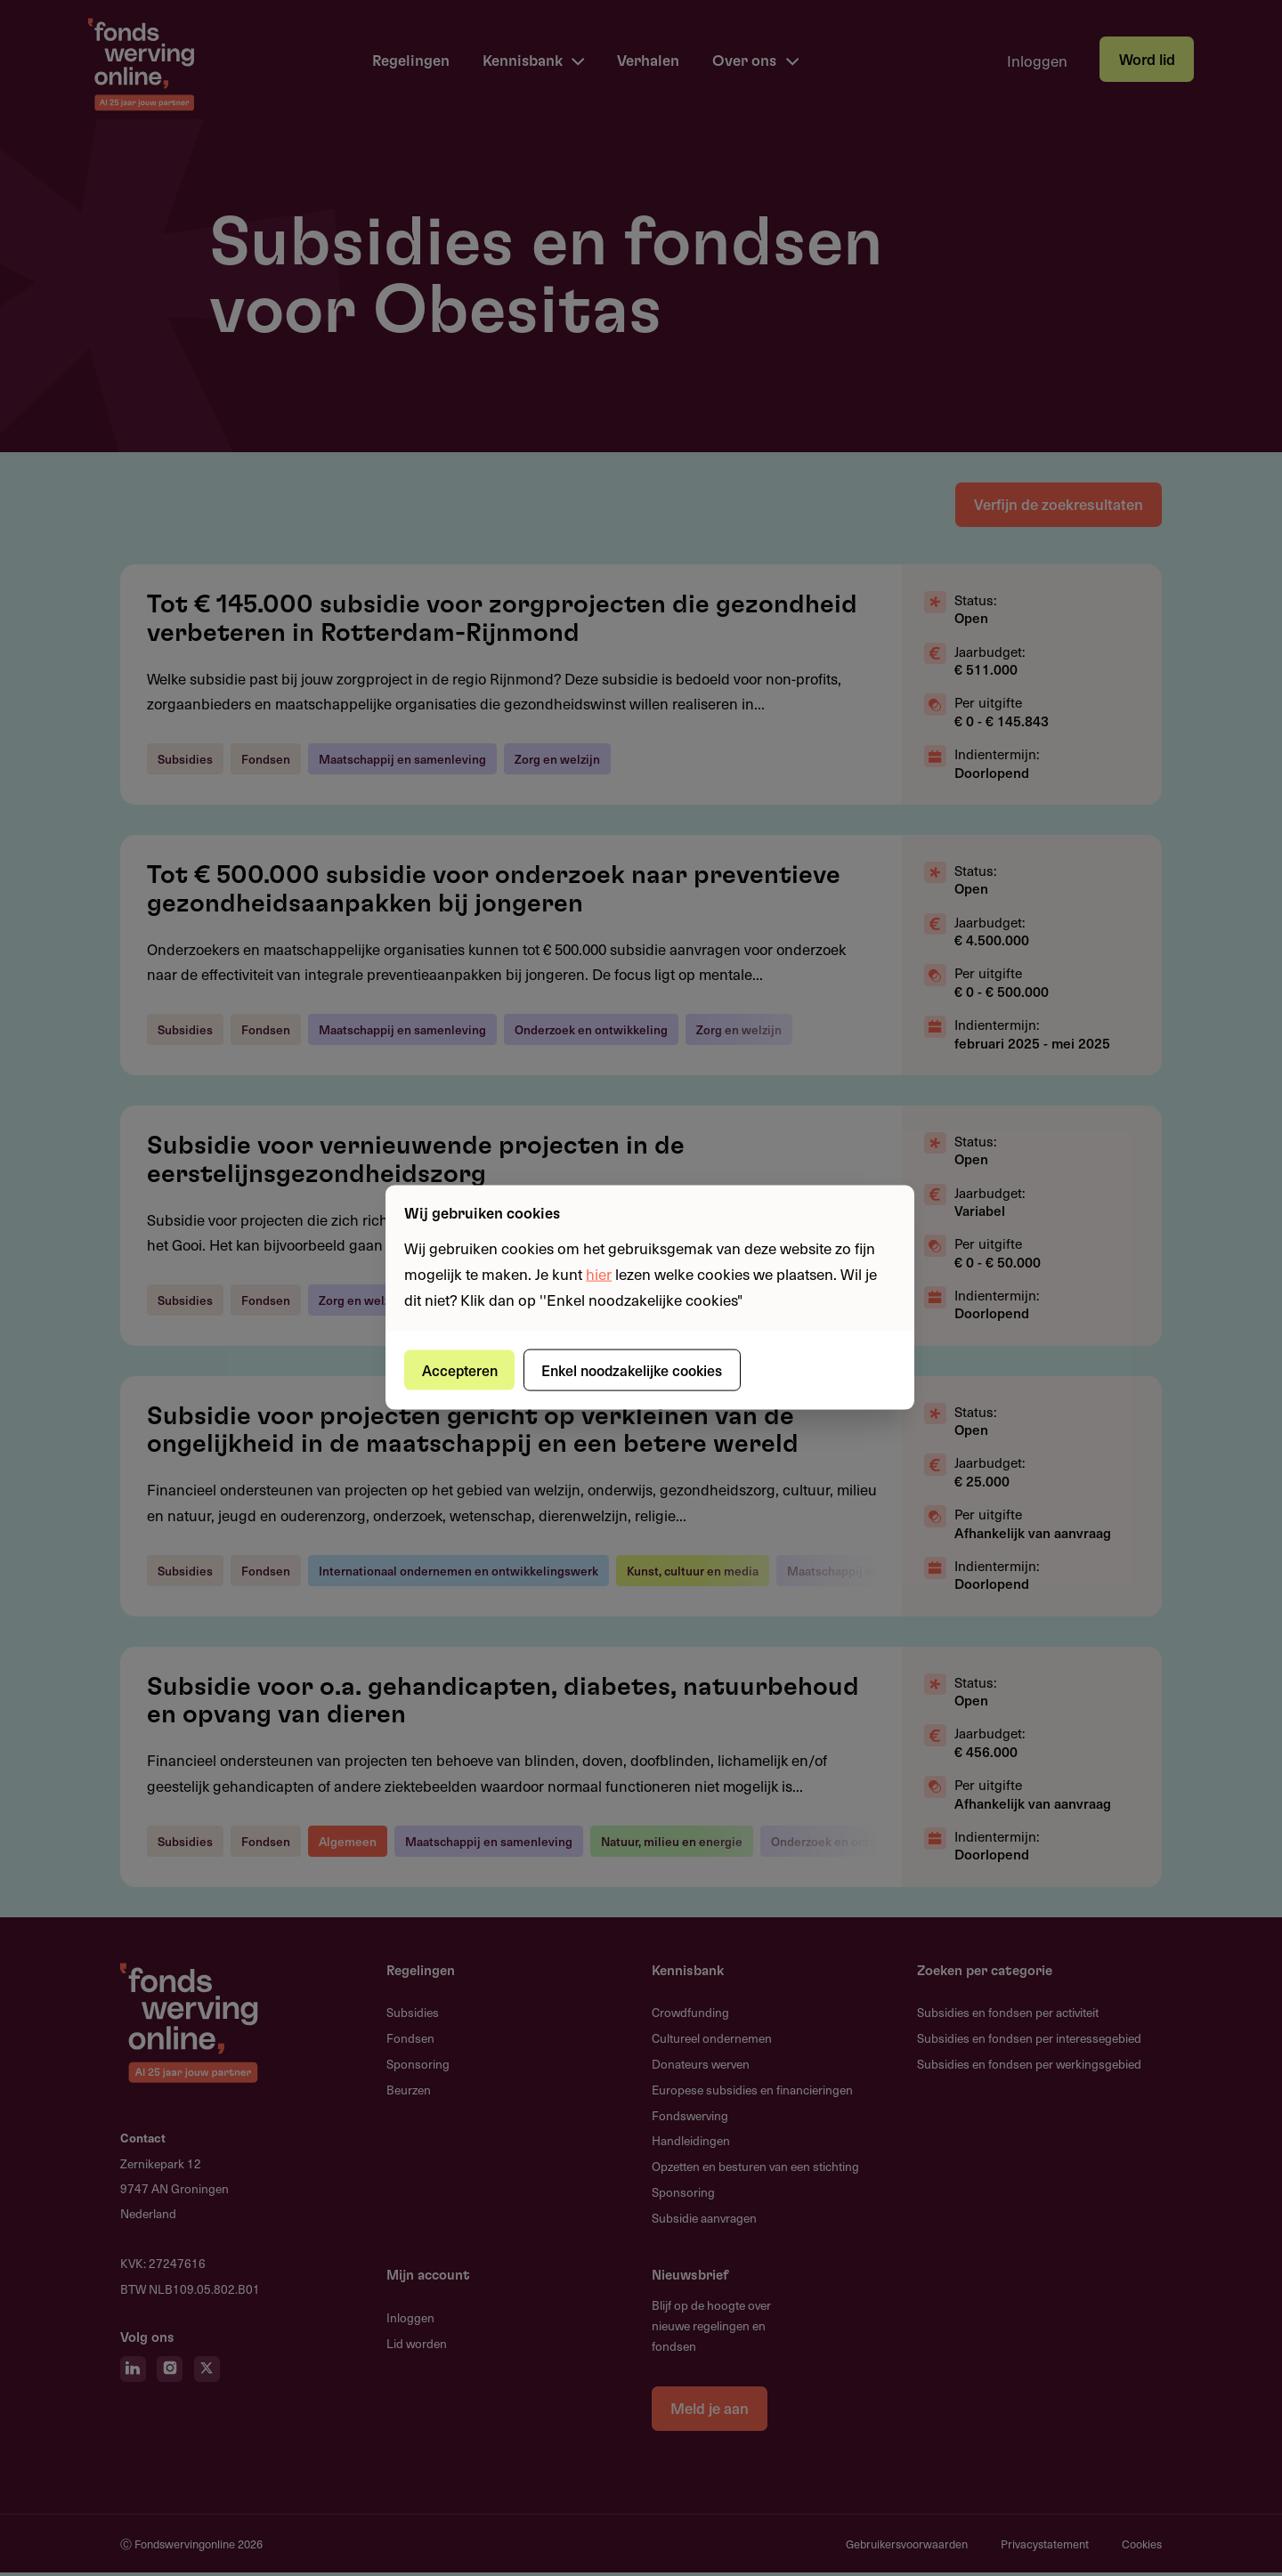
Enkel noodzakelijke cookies (637, 1369)
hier (599, 1272)
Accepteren (461, 1369)
